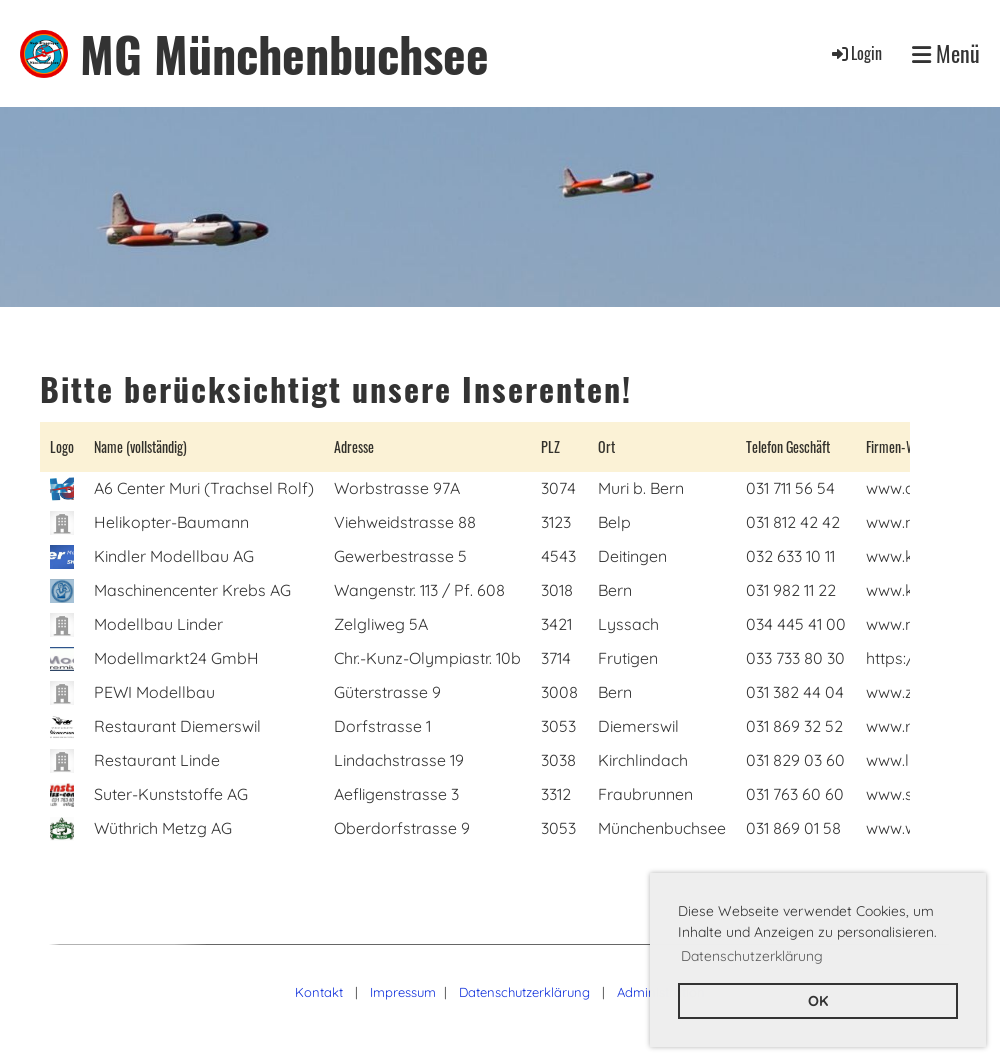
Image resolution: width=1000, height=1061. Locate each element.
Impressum (403, 992)
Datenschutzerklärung (524, 992)
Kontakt (319, 992)
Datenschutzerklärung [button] (752, 956)
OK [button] (818, 1001)
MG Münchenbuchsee (284, 53)
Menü (946, 53)
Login (855, 53)
